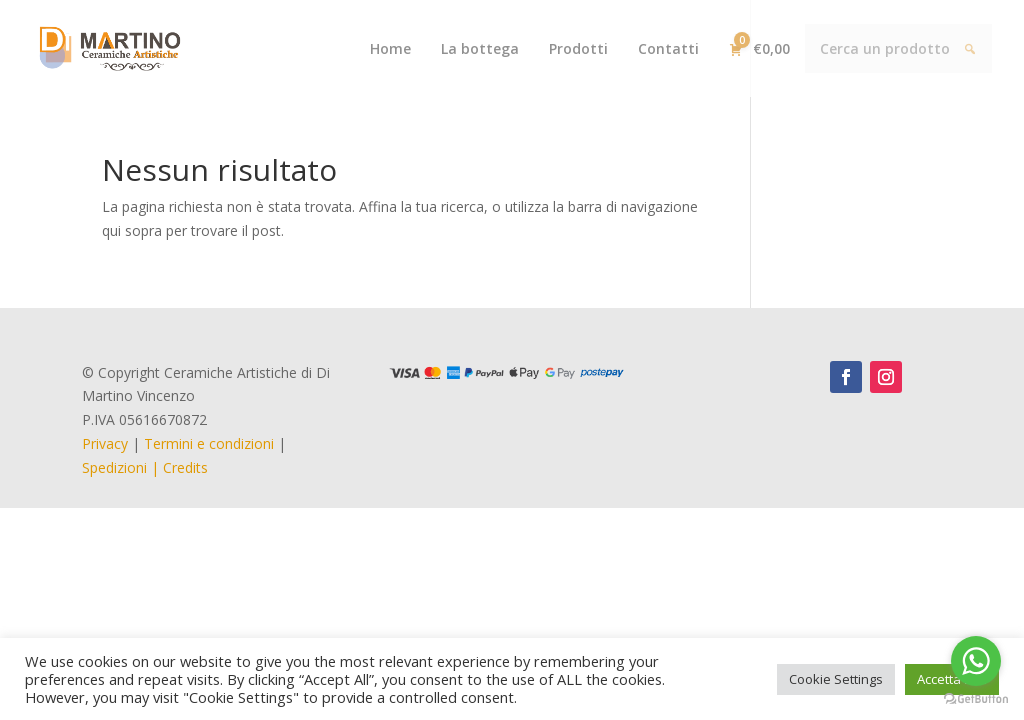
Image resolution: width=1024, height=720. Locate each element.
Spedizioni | (122, 467)
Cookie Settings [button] (836, 679)
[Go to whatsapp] (976, 661)
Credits (185, 467)
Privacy (105, 443)
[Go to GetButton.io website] (976, 699)
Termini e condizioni (209, 443)
